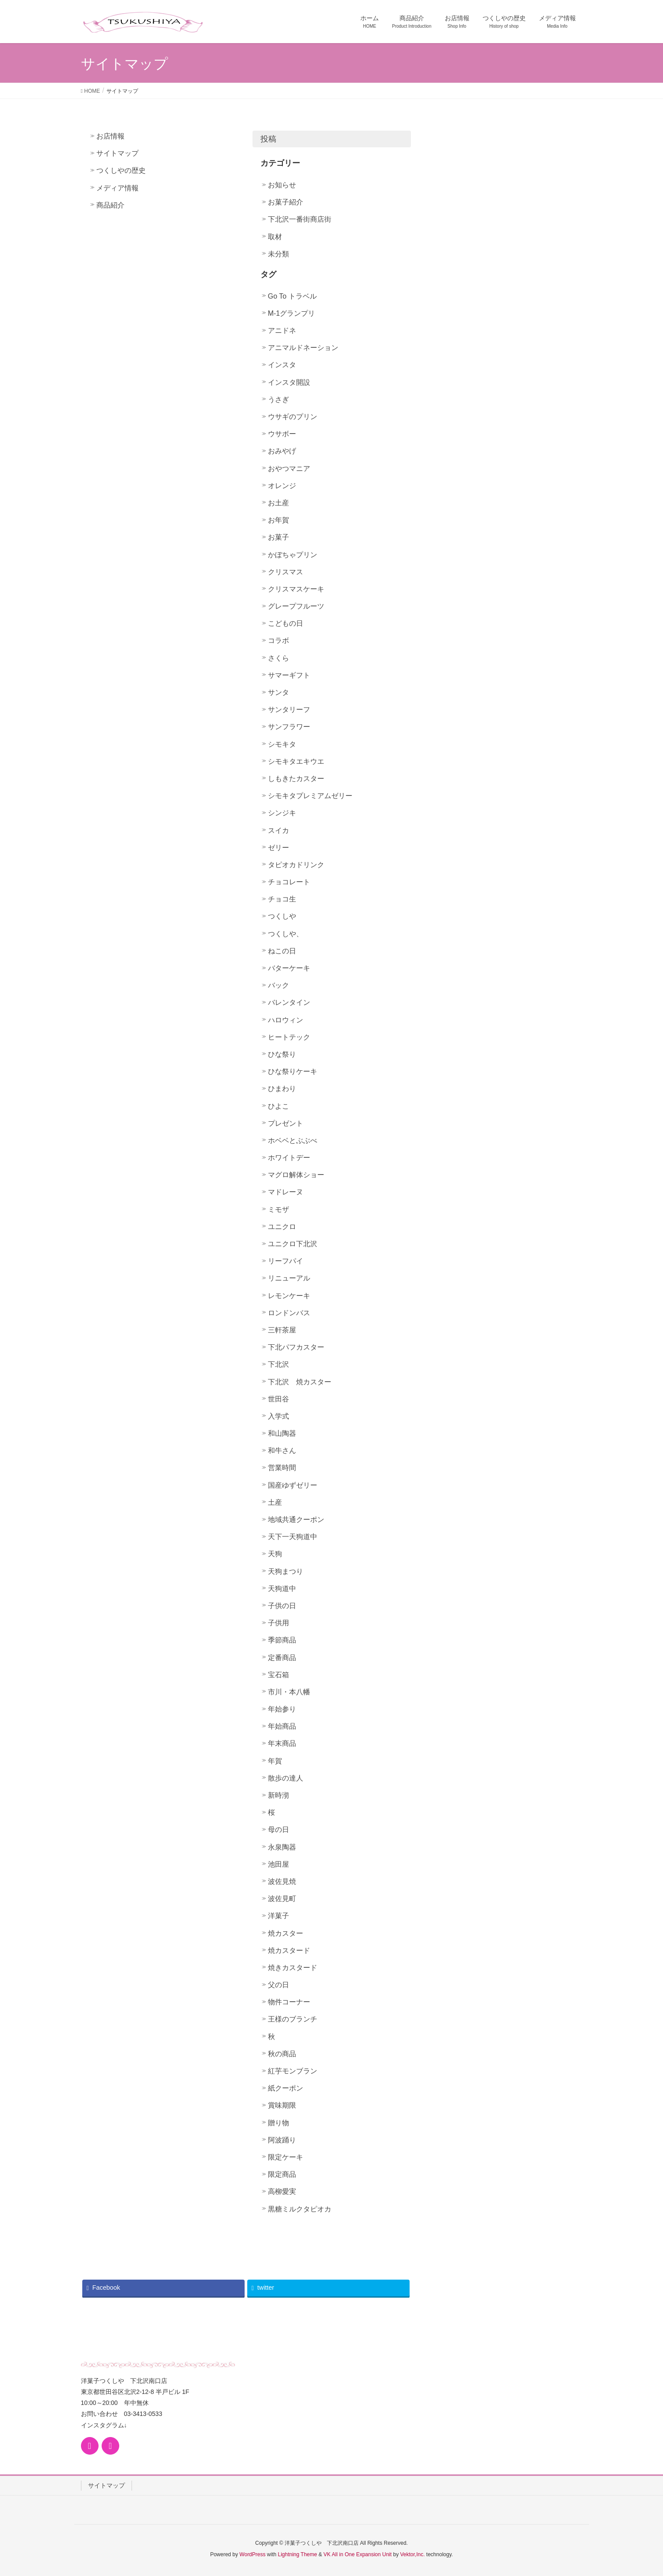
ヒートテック (289, 1037)
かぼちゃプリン (292, 554)
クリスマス (285, 572)
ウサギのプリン (292, 416)
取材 (275, 237)
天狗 (275, 1554)
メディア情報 (117, 188)
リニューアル (289, 1278)
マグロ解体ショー (296, 1175)
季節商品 (282, 1640)
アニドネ (282, 330)
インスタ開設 (289, 382)
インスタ (282, 365)
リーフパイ (285, 1261)
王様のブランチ (292, 2019)
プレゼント (285, 1123)
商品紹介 (110, 205)
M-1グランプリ (291, 313)
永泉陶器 (282, 1847)
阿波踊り (282, 2140)
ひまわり (282, 1088)
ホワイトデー (289, 1157)
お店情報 (110, 136)
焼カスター (285, 1933)
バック (278, 985)
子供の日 (282, 1605)
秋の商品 (282, 2054)
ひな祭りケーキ (292, 1071)
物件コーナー (289, 2002)
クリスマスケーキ (296, 589)
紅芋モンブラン (292, 2071)
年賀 (275, 1761)
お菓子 (278, 537)
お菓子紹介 (285, 202)
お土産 (278, 503)
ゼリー (278, 847)
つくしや (282, 916)
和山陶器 (282, 1433)
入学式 (278, 1416)
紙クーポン (285, 2088)
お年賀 (278, 520)
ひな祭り (282, 1054)
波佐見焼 (282, 1881)
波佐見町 (282, 1898)
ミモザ (278, 1209)
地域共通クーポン (296, 1519)
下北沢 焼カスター (299, 1382)
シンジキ (282, 813)
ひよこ (278, 1106)
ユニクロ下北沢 (292, 1244)
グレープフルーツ (296, 606)
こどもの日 (285, 623)
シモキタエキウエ (296, 761)
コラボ (278, 640)
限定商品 (282, 2174)
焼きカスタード (292, 1967)
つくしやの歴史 (121, 170)
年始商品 (282, 1726)
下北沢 (278, 1364)
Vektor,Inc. (412, 2554)
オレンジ (282, 485)
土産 (275, 1502)
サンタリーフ (289, 709)
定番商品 (282, 1657)
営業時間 (282, 1467)
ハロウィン (285, 1020)
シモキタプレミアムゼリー (310, 795)
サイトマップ (117, 153)
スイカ (278, 830)
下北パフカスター (296, 1347)
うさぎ (278, 399)
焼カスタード (289, 1950)
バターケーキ (289, 968)
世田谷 (278, 1399)
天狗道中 (282, 1588)
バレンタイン (289, 1002)
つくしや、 (285, 934)
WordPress (252, 2554)
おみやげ (282, 451)
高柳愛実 (282, 2191)
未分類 (278, 254)
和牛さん (282, 1450)
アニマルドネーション (303, 347)
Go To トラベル (292, 296)
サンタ (278, 692)
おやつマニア (289, 468)
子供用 (278, 1623)
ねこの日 (282, 951)
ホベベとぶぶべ (292, 1140)
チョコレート (289, 882)
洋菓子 (278, 1915)
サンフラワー (289, 726)
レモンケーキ (289, 1295)
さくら (278, 658)
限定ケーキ (285, 2157)
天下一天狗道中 (292, 1536)
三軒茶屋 (282, 1330)
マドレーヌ (285, 1192)
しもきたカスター (296, 778)
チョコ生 (282, 899)
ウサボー (282, 434)
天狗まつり (285, 1571)
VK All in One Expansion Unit (357, 2554)
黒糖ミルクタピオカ (299, 2209)
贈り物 (278, 2123)
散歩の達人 (285, 1778)
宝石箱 (278, 1674)
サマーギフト (289, 675)
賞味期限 (282, 2105)
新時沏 (278, 1795)
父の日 (278, 1985)
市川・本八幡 (289, 1692)
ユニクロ (282, 1226)
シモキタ (282, 744)
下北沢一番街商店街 (299, 219)
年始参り (282, 1709)
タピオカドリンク (296, 864)
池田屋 (278, 1864)
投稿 (268, 139)
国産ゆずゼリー (292, 1485)
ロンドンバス (289, 1313)
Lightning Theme (297, 2554)
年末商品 (282, 1743)
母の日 (278, 1829)
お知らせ (282, 185)
